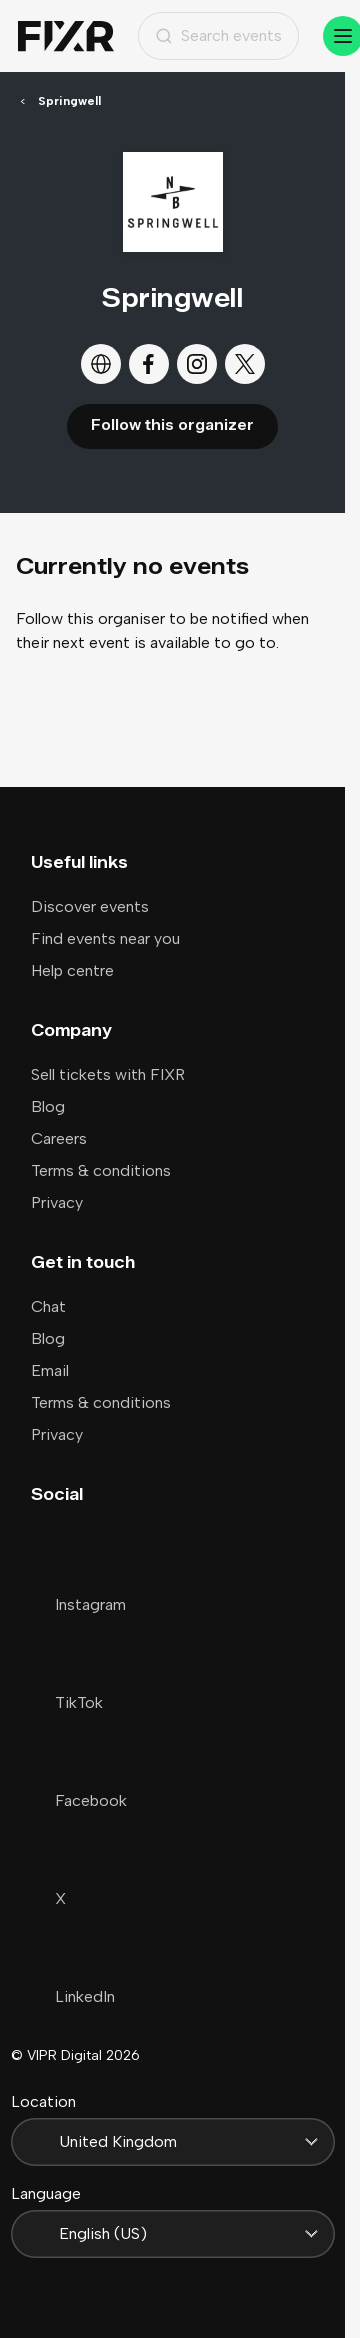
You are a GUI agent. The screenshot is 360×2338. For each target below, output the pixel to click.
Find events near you (105, 938)
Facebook (79, 1800)
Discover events (90, 906)
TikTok (67, 1702)
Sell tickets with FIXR (108, 1074)
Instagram (78, 1604)
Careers (59, 1138)
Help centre (72, 970)
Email (50, 1370)
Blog (48, 1106)
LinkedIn (73, 1996)
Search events (218, 35)
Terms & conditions (101, 1170)
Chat (48, 1306)
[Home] (66, 36)
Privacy (57, 1202)
